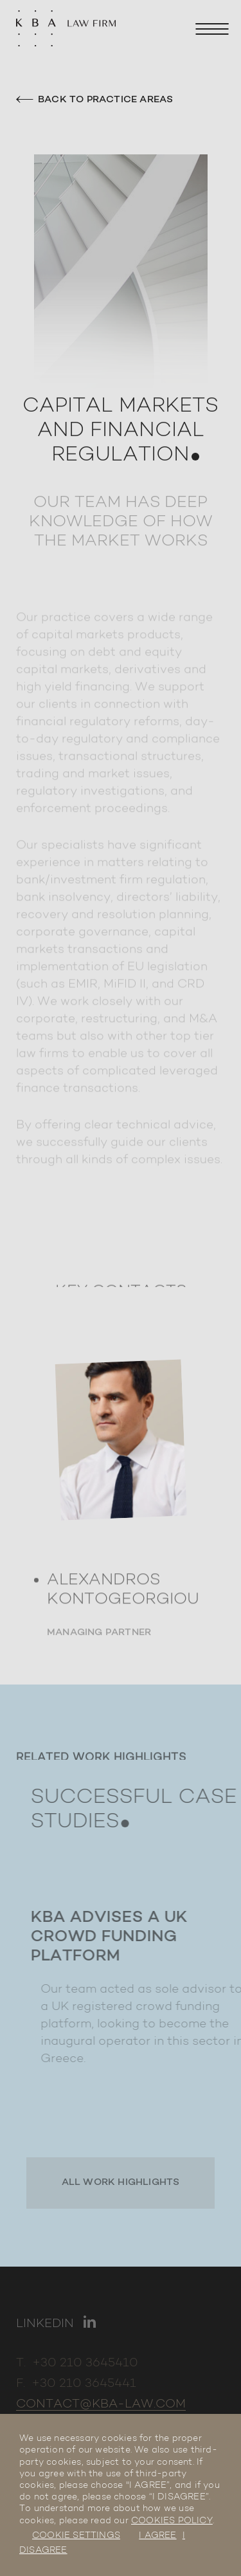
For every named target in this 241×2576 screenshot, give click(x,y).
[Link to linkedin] (56, 2324)
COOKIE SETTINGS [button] (76, 2536)
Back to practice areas (94, 100)
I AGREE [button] (157, 2536)
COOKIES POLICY (172, 2521)
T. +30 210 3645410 (77, 2363)
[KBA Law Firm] (66, 31)
